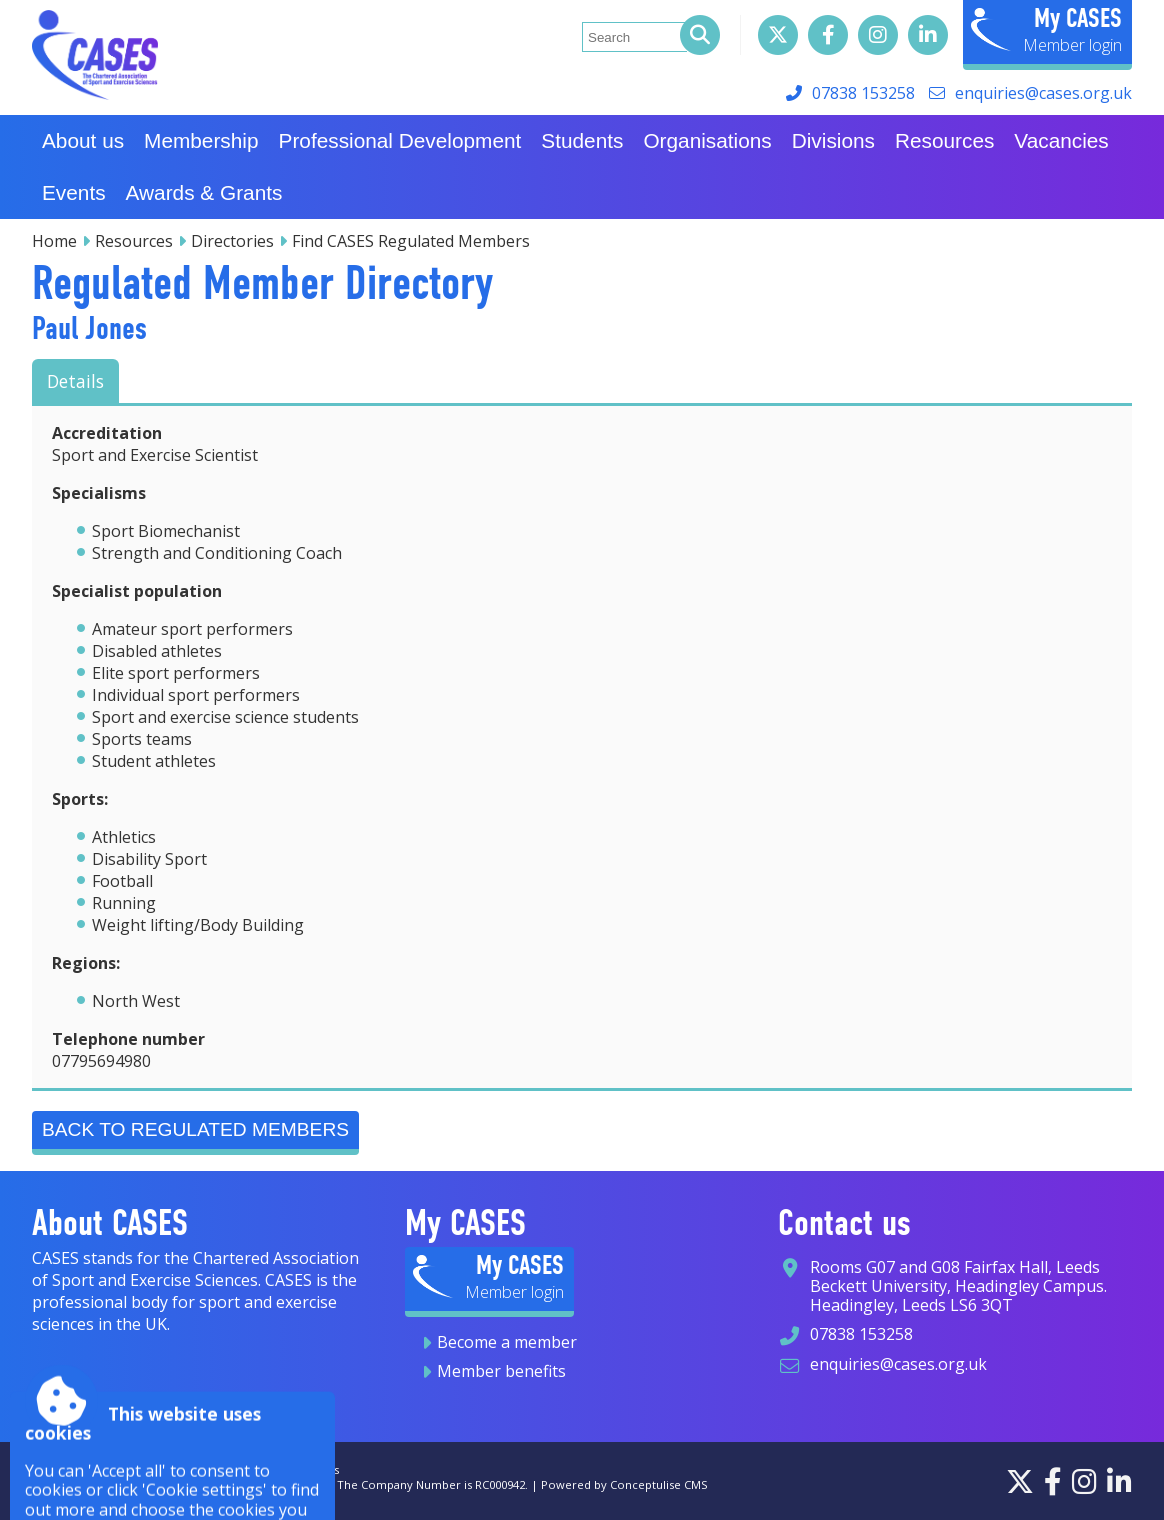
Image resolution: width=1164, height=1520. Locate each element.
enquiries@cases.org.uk (1043, 93)
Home (54, 241)
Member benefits (501, 1371)
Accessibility (64, 1469)
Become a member (507, 1342)
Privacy (187, 1469)
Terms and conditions (279, 1469)
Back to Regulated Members (195, 1129)
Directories (232, 241)
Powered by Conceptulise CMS (624, 1484)
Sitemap (132, 1469)
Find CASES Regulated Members (411, 241)
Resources (134, 241)
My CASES (1078, 18)
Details (75, 381)
